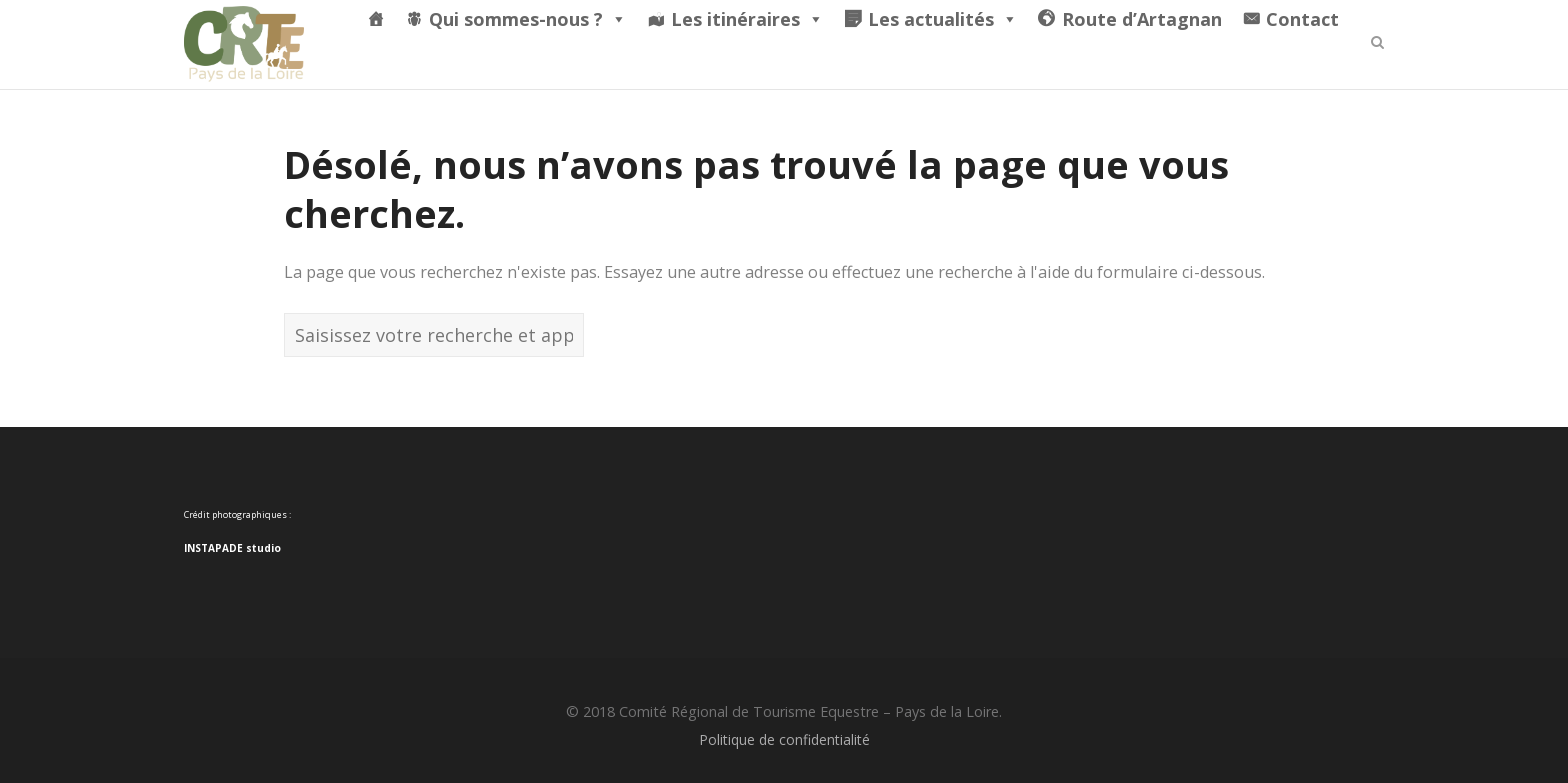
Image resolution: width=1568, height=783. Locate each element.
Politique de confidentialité (784, 739)
